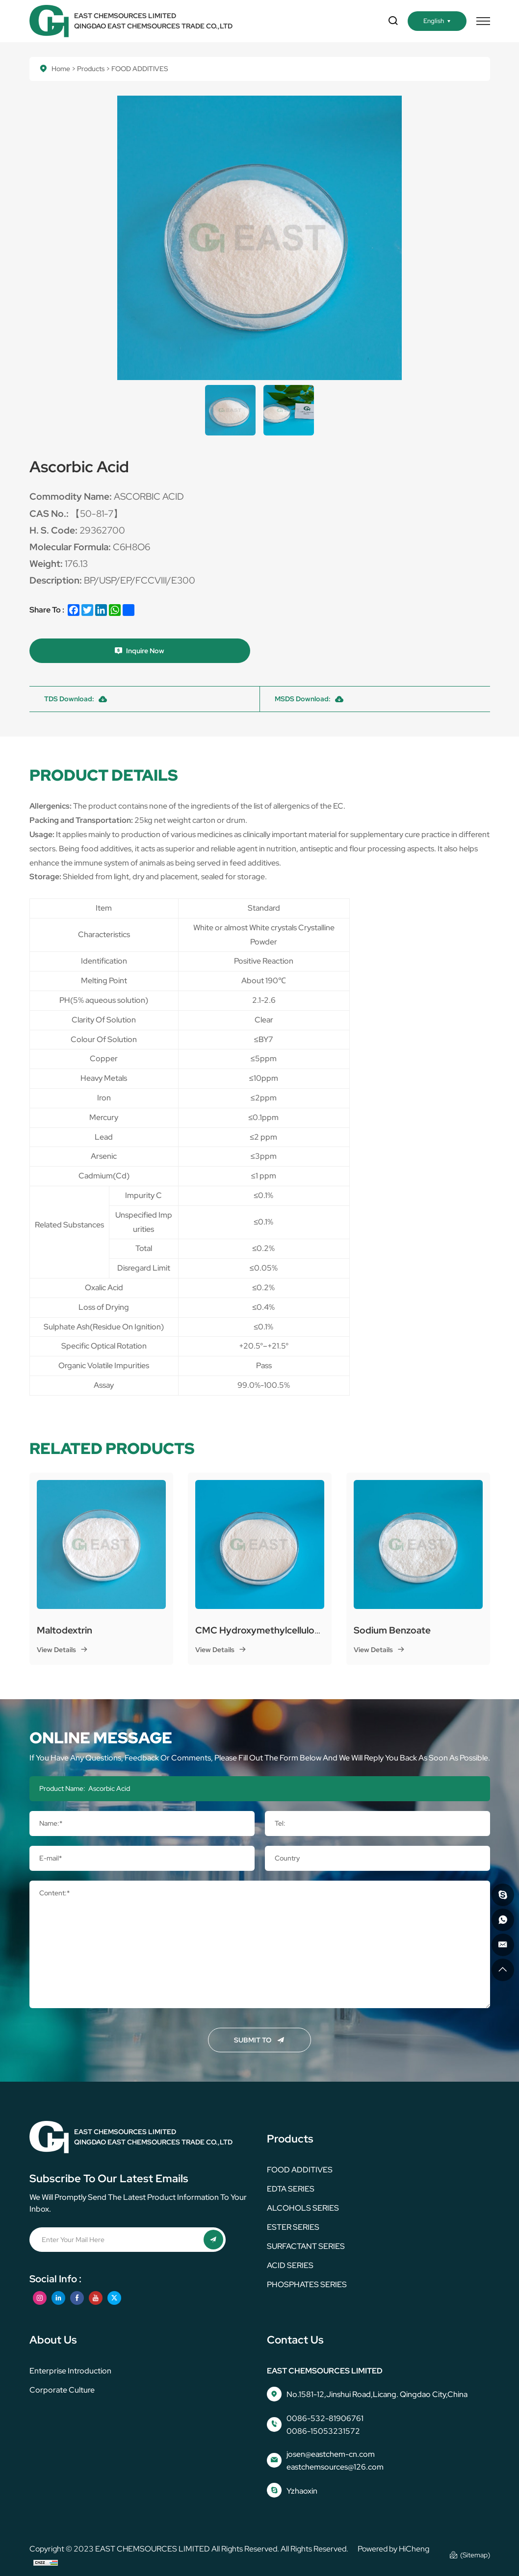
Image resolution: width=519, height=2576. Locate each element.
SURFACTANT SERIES (306, 2246)
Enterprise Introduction (70, 2371)
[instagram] (40, 2298)
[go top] (503, 1970)
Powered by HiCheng (393, 2549)
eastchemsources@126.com (335, 2467)
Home (61, 68)
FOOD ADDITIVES (300, 2170)
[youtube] (96, 2298)
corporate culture (62, 2390)
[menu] (483, 21)
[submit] (213, 2239)
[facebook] (77, 2298)
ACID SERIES (290, 2265)
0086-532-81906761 (324, 2418)
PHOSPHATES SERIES (307, 2284)
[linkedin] (58, 2298)
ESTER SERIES (293, 2227)
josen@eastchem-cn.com (330, 2454)
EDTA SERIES (290, 2189)
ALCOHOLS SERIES (303, 2208)
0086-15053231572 (323, 2431)
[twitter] (114, 2298)
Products (90, 68)
